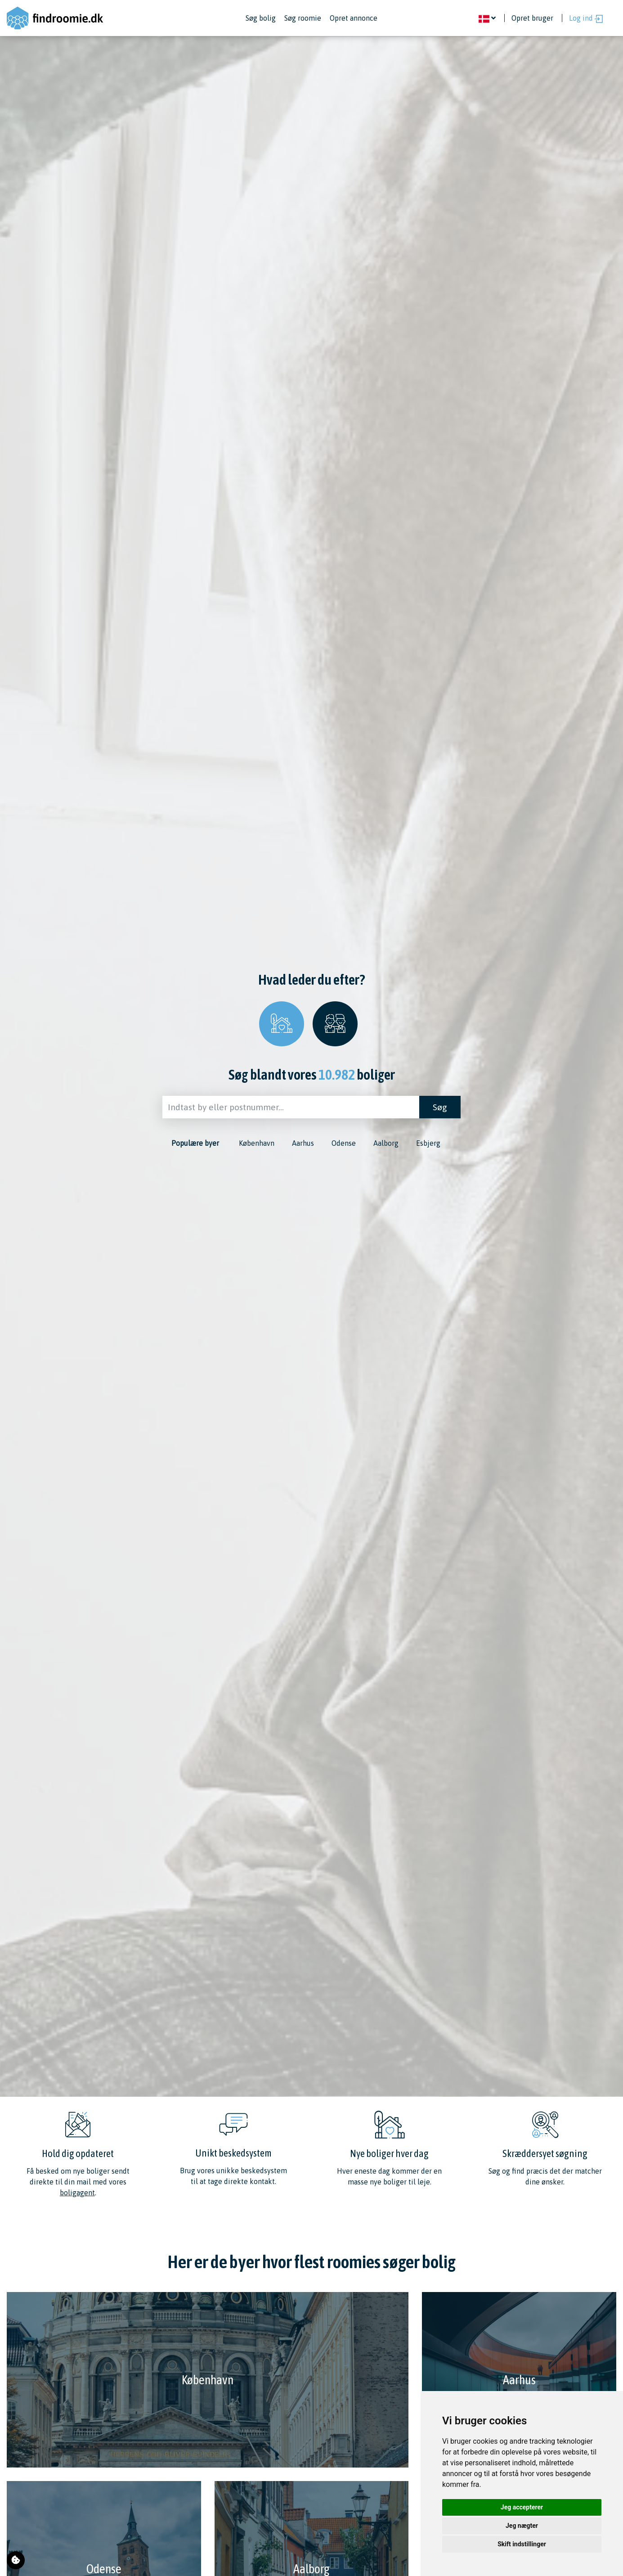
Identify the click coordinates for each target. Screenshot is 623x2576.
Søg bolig (261, 18)
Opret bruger (532, 18)
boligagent (77, 2193)
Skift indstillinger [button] (522, 2544)
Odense (344, 1143)
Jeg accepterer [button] (522, 2507)
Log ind (586, 18)
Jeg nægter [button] (522, 2525)
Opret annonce (353, 18)
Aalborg (386, 1143)
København (256, 1143)
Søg (440, 1107)
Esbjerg (428, 1143)
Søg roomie (302, 18)
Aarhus (303, 1143)
